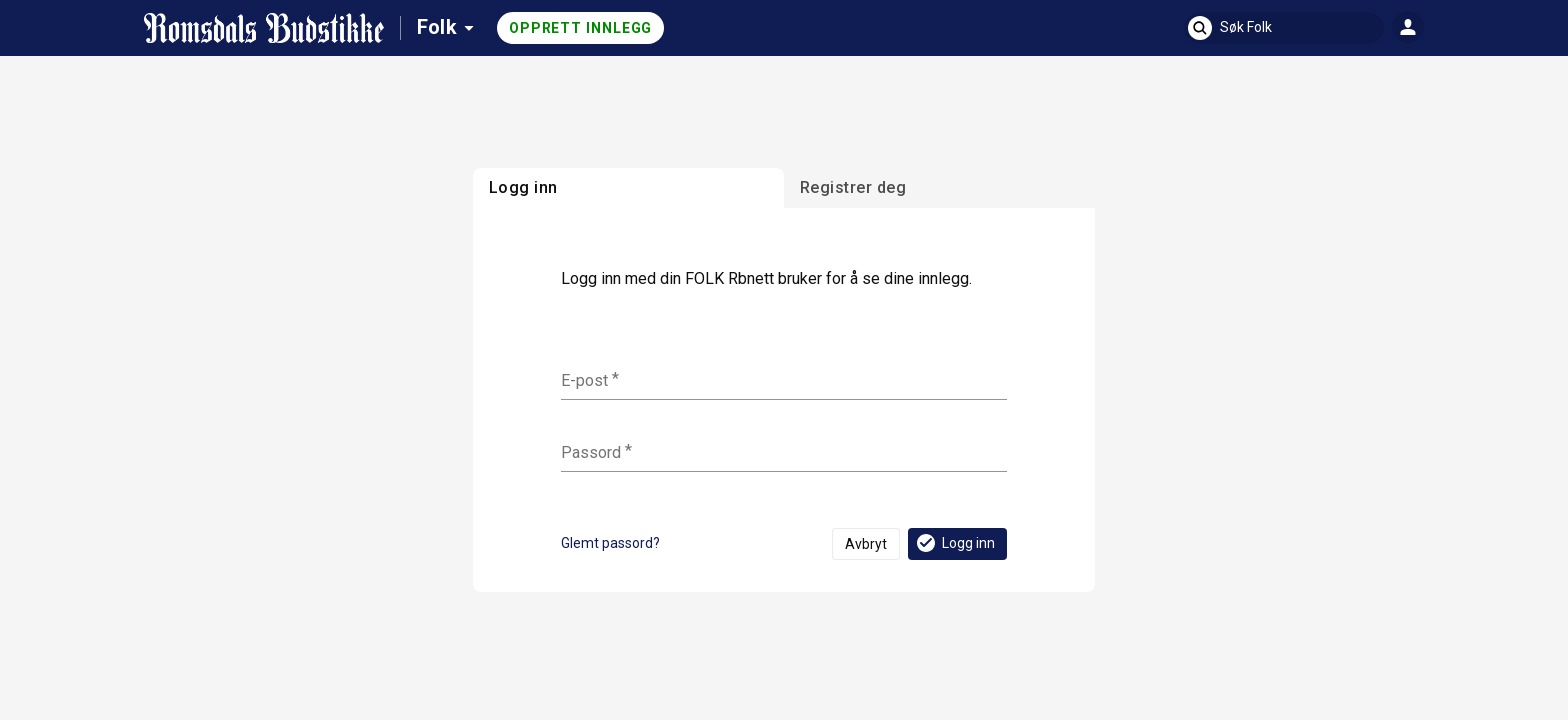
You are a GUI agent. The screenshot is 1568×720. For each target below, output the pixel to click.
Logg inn (954, 543)
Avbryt (866, 544)
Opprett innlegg (581, 28)
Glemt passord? (610, 543)
